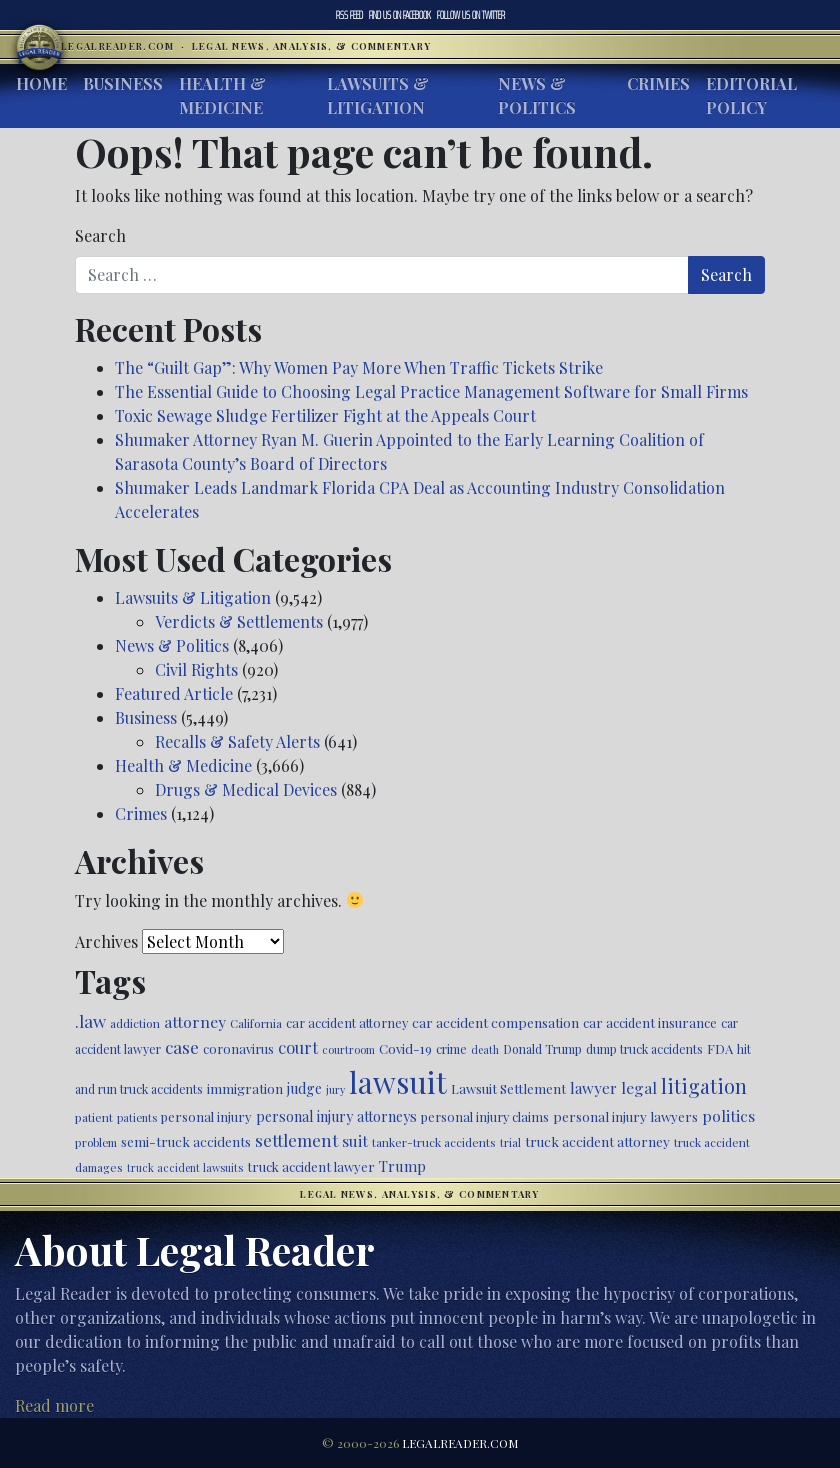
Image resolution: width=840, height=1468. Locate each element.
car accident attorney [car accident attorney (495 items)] (347, 1022)
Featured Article (174, 693)
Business (123, 83)
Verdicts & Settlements (239, 621)
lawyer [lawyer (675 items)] (593, 1088)
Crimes (658, 83)
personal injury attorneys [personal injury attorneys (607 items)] (336, 1116)
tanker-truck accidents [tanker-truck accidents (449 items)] (434, 1142)
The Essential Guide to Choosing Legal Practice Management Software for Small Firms (431, 391)
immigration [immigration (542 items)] (245, 1088)
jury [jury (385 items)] (335, 1089)
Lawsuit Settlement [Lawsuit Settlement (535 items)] (508, 1088)
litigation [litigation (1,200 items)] (704, 1086)
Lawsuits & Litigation (378, 95)
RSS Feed (349, 15)
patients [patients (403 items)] (137, 1117)
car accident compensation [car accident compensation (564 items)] (495, 1022)
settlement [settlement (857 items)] (296, 1140)
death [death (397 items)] (485, 1049)
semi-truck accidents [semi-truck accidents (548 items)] (186, 1141)
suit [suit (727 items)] (355, 1140)
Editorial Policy (751, 95)
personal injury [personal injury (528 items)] (206, 1116)
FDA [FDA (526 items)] (720, 1048)
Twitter (471, 15)
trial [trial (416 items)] (510, 1142)
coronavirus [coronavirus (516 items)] (238, 1048)
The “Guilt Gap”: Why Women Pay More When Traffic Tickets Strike (359, 367)
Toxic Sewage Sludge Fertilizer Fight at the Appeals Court (325, 415)
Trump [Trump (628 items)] (402, 1166)
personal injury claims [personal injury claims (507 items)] (485, 1116)
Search (100, 235)
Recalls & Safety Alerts (237, 741)
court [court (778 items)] (298, 1047)
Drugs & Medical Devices (246, 789)
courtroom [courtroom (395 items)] (348, 1049)
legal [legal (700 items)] (639, 1087)
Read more (54, 1405)
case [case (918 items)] (182, 1046)
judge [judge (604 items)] (304, 1088)
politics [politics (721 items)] (728, 1115)
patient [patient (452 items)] (94, 1117)
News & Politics (537, 95)
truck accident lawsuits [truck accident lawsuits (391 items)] (185, 1167)
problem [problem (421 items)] (96, 1142)
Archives (106, 941)
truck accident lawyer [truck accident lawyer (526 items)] (311, 1166)
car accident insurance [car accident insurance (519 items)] (650, 1022)
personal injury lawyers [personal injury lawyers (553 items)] (625, 1116)
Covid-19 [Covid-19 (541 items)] (405, 1048)
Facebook (400, 15)
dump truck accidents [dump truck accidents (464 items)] (644, 1049)
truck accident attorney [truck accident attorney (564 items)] (597, 1141)
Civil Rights (196, 669)
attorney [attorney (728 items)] (195, 1021)
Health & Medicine (222, 95)
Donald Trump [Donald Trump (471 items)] (542, 1049)
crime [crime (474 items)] (451, 1049)
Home (41, 83)
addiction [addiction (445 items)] (135, 1023)
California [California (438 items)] (256, 1023)
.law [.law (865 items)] (90, 1020)
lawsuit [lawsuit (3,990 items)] (398, 1081)
